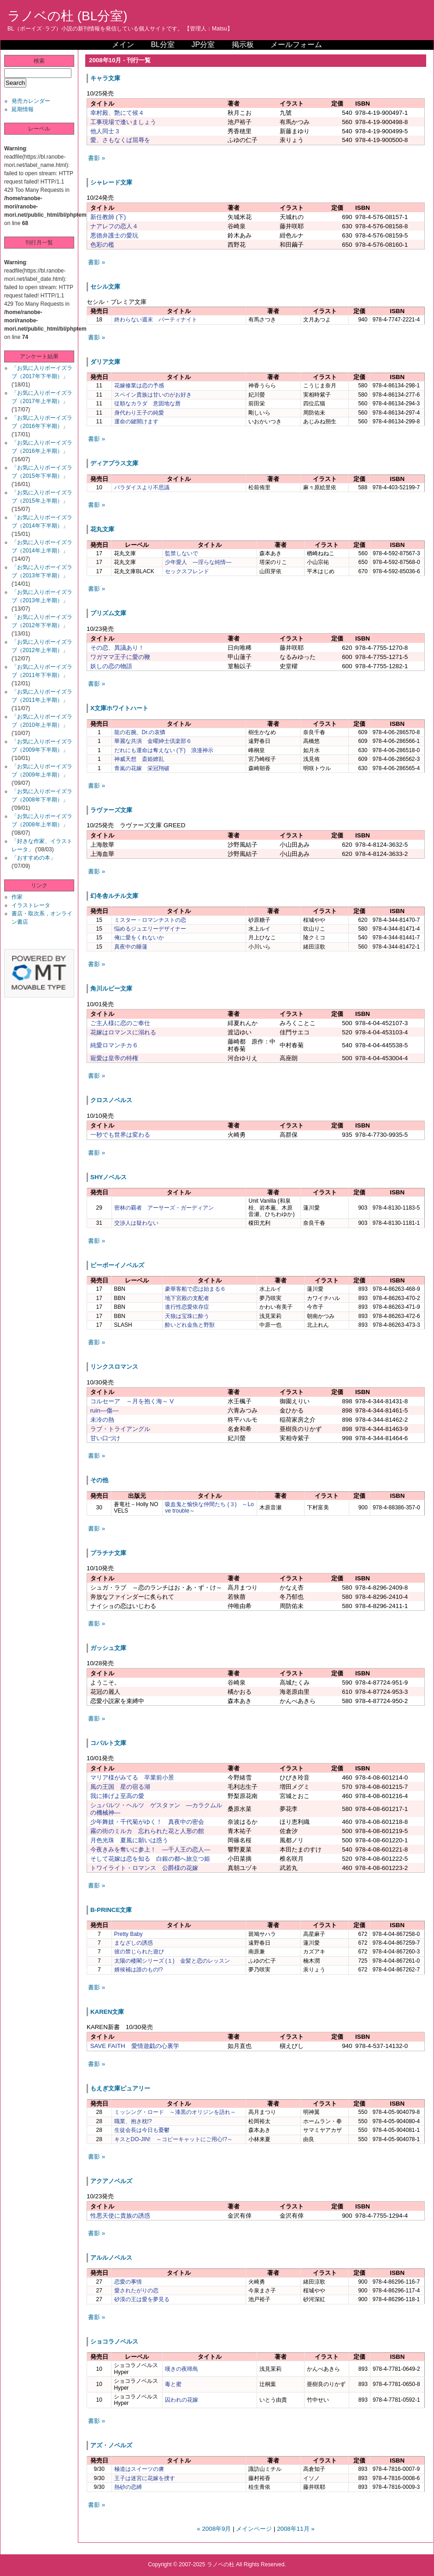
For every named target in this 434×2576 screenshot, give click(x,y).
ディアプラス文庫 (114, 463)
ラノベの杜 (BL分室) (67, 16)
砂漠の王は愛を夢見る (142, 2299)
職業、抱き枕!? (133, 2121)
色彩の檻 (102, 244)
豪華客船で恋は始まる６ (195, 1289)
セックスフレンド (187, 571)
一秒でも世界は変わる (120, 1134)
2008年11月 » (296, 2528)
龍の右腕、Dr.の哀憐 (139, 732)
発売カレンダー (31, 101)
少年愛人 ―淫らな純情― (198, 562)
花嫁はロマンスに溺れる (123, 1032)
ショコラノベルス (114, 2341)
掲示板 (243, 44)
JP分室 (203, 44)
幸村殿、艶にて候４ (117, 112)
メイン (123, 44)
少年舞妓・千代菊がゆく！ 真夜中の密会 (147, 1821)
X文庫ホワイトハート (119, 708)
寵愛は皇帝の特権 (114, 1058)
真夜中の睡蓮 (130, 947)
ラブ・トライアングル (120, 1428)
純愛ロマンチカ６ (114, 1045)
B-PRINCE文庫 (111, 1909)
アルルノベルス (111, 2257)
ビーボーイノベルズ (117, 1265)
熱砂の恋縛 (128, 2487)
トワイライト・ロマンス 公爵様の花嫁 (144, 1867)
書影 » (96, 157)
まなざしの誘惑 (133, 1943)
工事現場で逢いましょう (123, 122)
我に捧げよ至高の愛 (117, 1796)
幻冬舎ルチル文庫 (114, 895)
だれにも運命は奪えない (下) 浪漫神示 (163, 750)
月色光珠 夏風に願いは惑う (129, 1840)
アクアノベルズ (111, 2181)
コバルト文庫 (108, 1742)
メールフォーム (296, 44)
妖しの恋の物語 (111, 666)
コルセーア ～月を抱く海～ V (132, 1401)
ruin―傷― (104, 1410)
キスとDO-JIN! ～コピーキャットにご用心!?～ (173, 2139)
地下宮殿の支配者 (187, 1298)
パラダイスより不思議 (142, 487)
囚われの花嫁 (181, 2400)
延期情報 (23, 109)
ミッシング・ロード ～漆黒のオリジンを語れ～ (175, 2112)
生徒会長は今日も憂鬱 (142, 2130)
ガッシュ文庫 (108, 1647)
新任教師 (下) (108, 217)
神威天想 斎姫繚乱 (139, 759)
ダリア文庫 (105, 361)
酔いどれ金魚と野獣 (190, 1325)
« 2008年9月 (214, 2528)
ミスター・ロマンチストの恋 (150, 920)
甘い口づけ (105, 1438)
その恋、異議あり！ (117, 647)
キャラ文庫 (105, 78)
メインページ (254, 2528)
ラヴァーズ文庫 (111, 810)
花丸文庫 (102, 529)
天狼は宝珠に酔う (187, 1316)
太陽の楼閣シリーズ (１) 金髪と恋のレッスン (172, 1961)
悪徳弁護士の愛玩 (114, 235)
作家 (17, 897)
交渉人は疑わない (136, 1223)
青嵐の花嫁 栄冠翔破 (142, 768)
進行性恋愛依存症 (187, 1307)
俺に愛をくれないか (139, 937)
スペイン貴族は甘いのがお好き (153, 395)
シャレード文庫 (111, 182)
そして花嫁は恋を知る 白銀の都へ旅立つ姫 (150, 1858)
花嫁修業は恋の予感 (139, 385)
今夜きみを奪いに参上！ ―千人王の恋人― (150, 1849)
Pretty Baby (128, 1934)
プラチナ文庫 (108, 1552)
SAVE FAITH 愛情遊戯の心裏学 (134, 2045)
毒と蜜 (173, 2384)
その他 (99, 1480)
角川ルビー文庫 (111, 988)
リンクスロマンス (114, 1366)
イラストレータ (31, 905)
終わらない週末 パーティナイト (155, 319)
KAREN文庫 (107, 2011)
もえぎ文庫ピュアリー (120, 2088)
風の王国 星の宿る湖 (120, 1786)
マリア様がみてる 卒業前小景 (132, 1777)
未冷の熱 (102, 1419)
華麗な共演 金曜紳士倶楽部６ (153, 741)
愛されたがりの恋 (136, 2290)
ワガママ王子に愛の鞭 (120, 656)
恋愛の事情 (128, 2282)
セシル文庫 (105, 286)
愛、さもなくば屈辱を (120, 140)
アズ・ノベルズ (111, 2445)
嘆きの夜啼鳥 (181, 2369)
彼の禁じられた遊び (139, 1951)
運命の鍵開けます (136, 421)
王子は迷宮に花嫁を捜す (144, 2478)
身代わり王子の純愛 (139, 413)
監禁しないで (181, 553)
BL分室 (163, 44)
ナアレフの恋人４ (114, 226)
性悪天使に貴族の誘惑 (120, 2215)
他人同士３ (105, 131)
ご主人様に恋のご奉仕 (120, 1023)
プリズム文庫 (108, 613)
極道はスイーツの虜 (139, 2469)
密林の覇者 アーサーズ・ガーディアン (164, 1208)
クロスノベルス (111, 1100)
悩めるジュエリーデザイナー (150, 929)
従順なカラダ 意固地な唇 (147, 403)
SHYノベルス (108, 1177)
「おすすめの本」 (34, 858)
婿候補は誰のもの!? (138, 1969)
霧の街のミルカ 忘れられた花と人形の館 (147, 1831)
